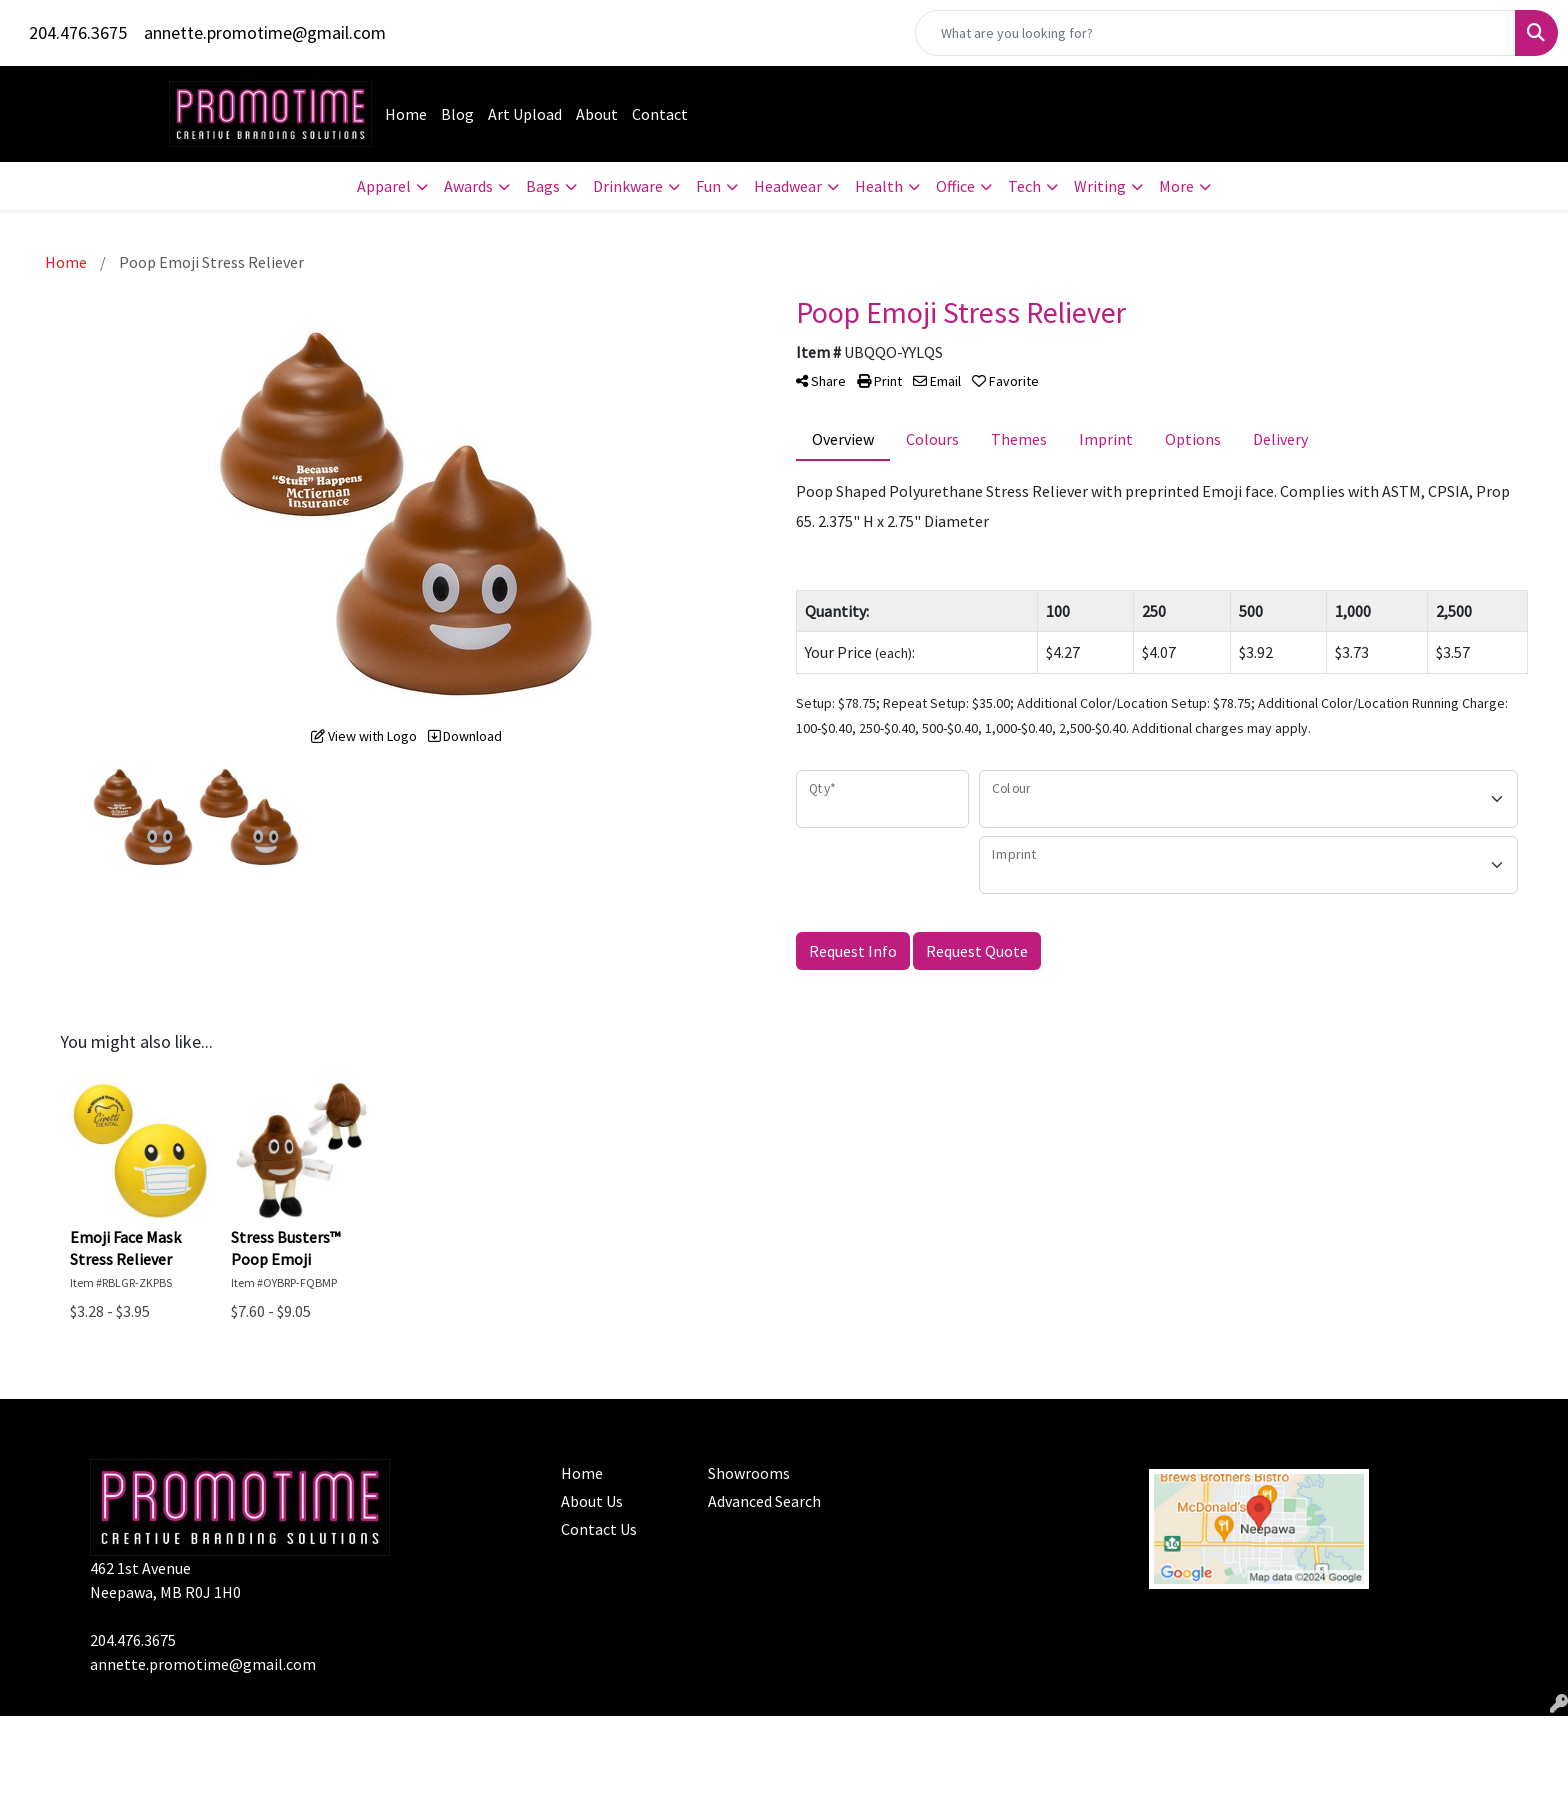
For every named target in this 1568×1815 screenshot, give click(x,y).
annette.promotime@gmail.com (265, 32)
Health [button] (879, 186)
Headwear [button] (788, 186)
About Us (592, 1501)
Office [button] (955, 186)
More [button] (1176, 186)
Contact (660, 114)
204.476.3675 (78, 32)
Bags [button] (543, 186)
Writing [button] (1100, 186)
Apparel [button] (384, 186)
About (597, 114)
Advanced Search (764, 1501)
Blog (457, 114)
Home (406, 114)
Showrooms (749, 1473)
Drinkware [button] (628, 186)
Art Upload (525, 114)
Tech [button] (1024, 186)
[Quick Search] (1215, 33)
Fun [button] (708, 186)
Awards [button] (468, 186)
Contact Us (599, 1529)
